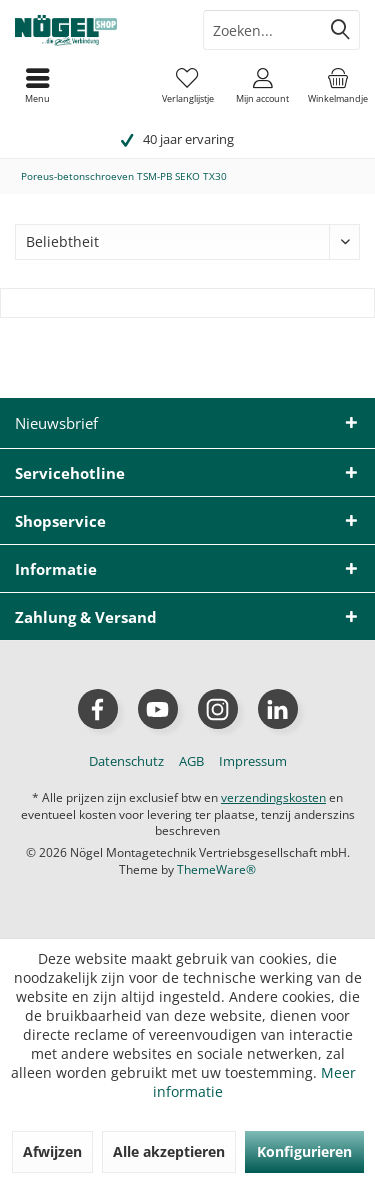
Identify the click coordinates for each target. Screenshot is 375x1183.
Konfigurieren (304, 1151)
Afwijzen (52, 1151)
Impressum (253, 761)
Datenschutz (126, 761)
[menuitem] (337, 85)
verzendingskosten (273, 797)
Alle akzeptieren (169, 1151)
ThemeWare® (216, 869)
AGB (191, 761)
